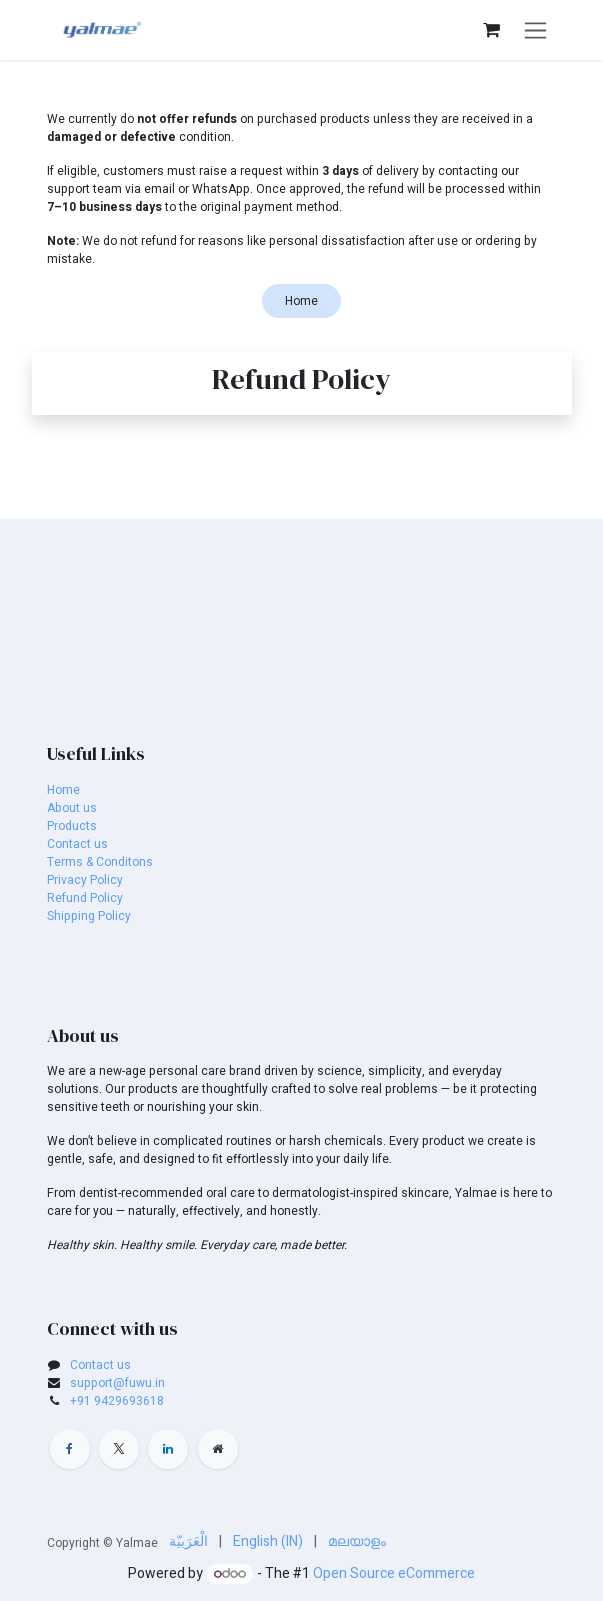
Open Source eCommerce (394, 1573)
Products (72, 826)
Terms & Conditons (100, 862)
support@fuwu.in (117, 1383)
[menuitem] (188, 1541)
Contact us (77, 844)
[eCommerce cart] (492, 30)
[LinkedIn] (168, 1449)
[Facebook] (70, 1449)
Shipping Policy (89, 916)
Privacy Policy (85, 880)
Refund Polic (82, 898)
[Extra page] (218, 1449)
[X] (119, 1449)
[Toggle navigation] (535, 30)
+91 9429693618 (117, 1401)
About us (72, 808)
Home (301, 301)
